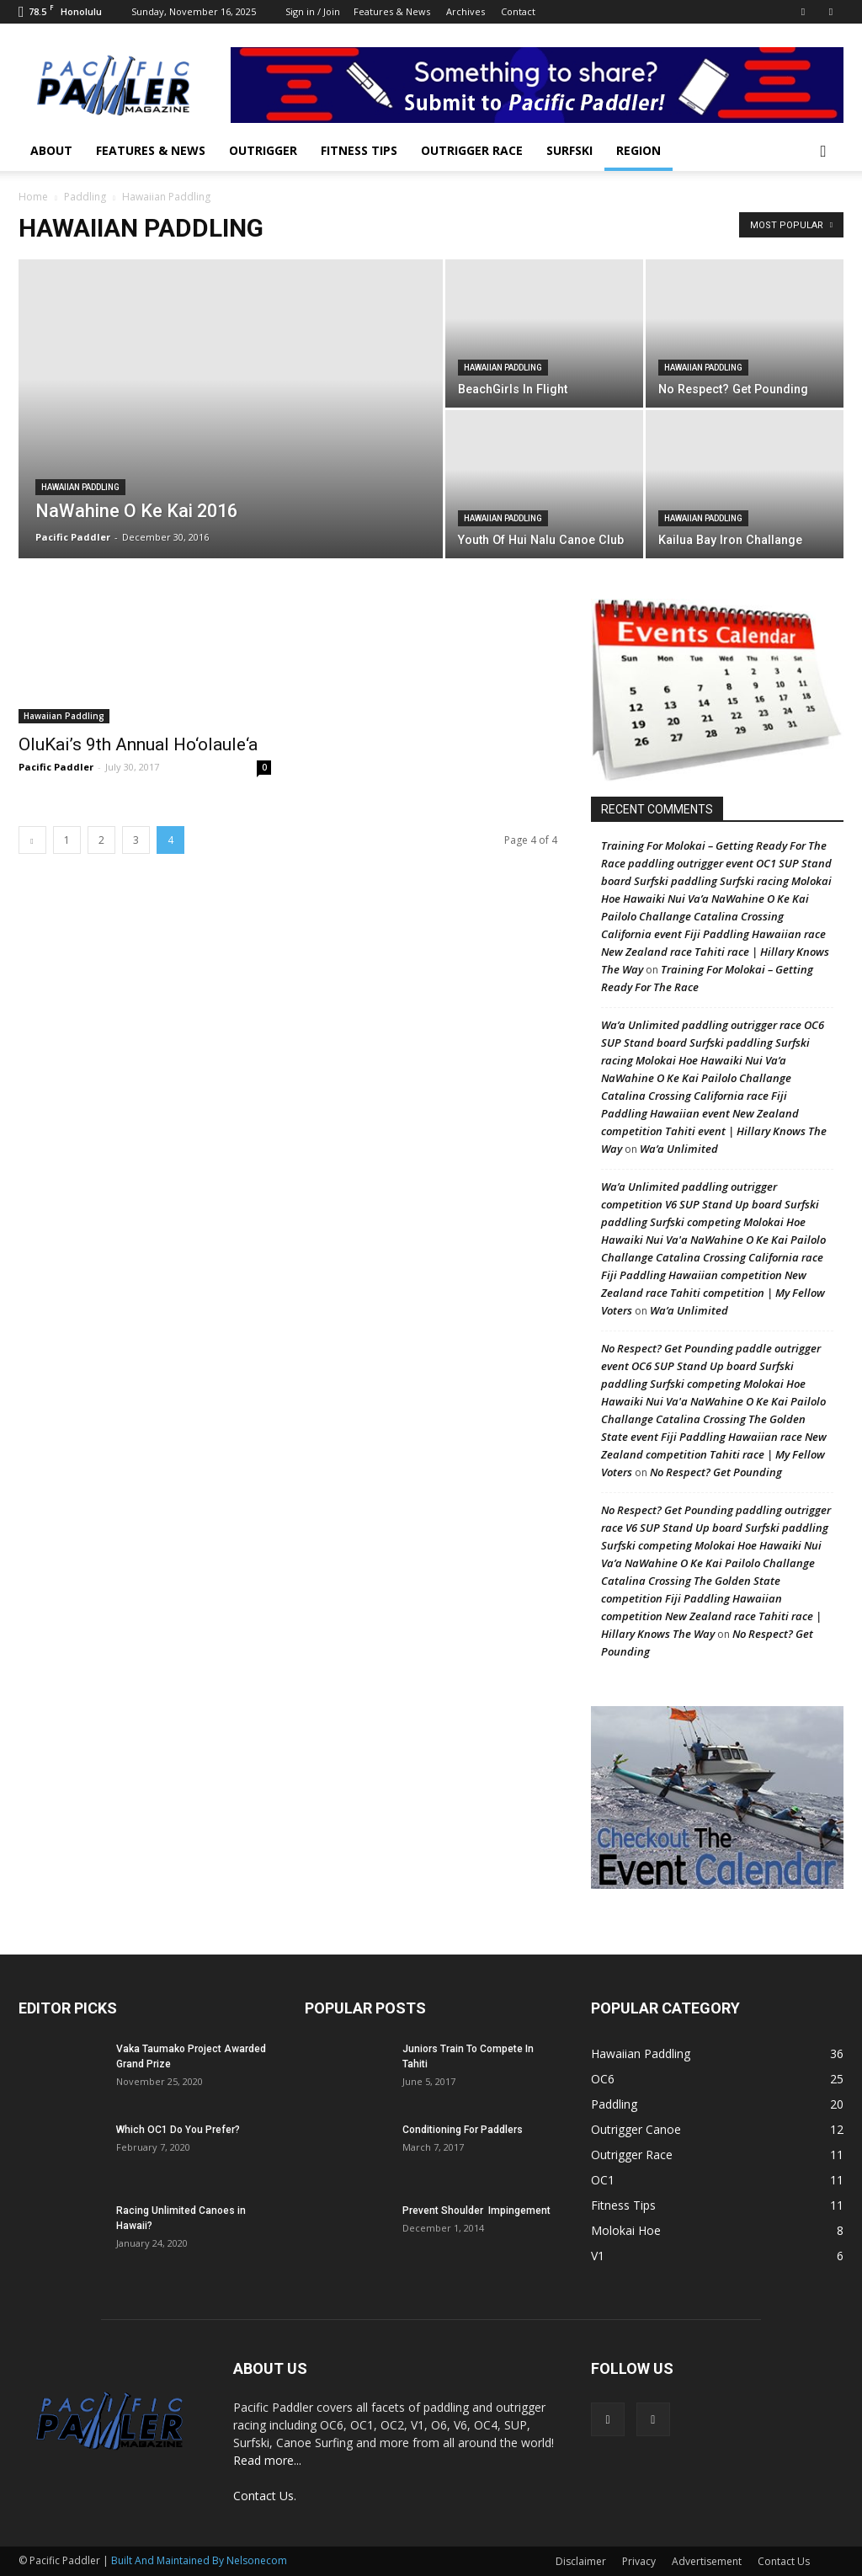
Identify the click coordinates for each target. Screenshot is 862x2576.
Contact (518, 11)
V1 (597, 2256)
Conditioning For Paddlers (462, 2130)
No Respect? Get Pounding (716, 1472)
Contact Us (784, 2561)
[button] (823, 151)
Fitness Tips (359, 150)
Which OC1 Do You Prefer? (178, 2130)
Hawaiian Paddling (80, 487)
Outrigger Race (472, 150)
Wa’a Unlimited (679, 1148)
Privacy (639, 2561)
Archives (465, 11)
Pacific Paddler (72, 537)
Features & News (392, 11)
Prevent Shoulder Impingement (476, 2210)
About (51, 150)
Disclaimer (581, 2561)
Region (638, 150)
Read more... (267, 2460)
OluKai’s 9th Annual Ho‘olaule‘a (138, 744)
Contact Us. (264, 2496)
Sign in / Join (312, 11)
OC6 (603, 2079)
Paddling (614, 2104)
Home (33, 196)
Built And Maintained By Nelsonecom (199, 2560)
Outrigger (263, 150)
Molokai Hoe (626, 2230)
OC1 (603, 2180)
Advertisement (707, 2561)
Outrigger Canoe (636, 2129)
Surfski (569, 150)
